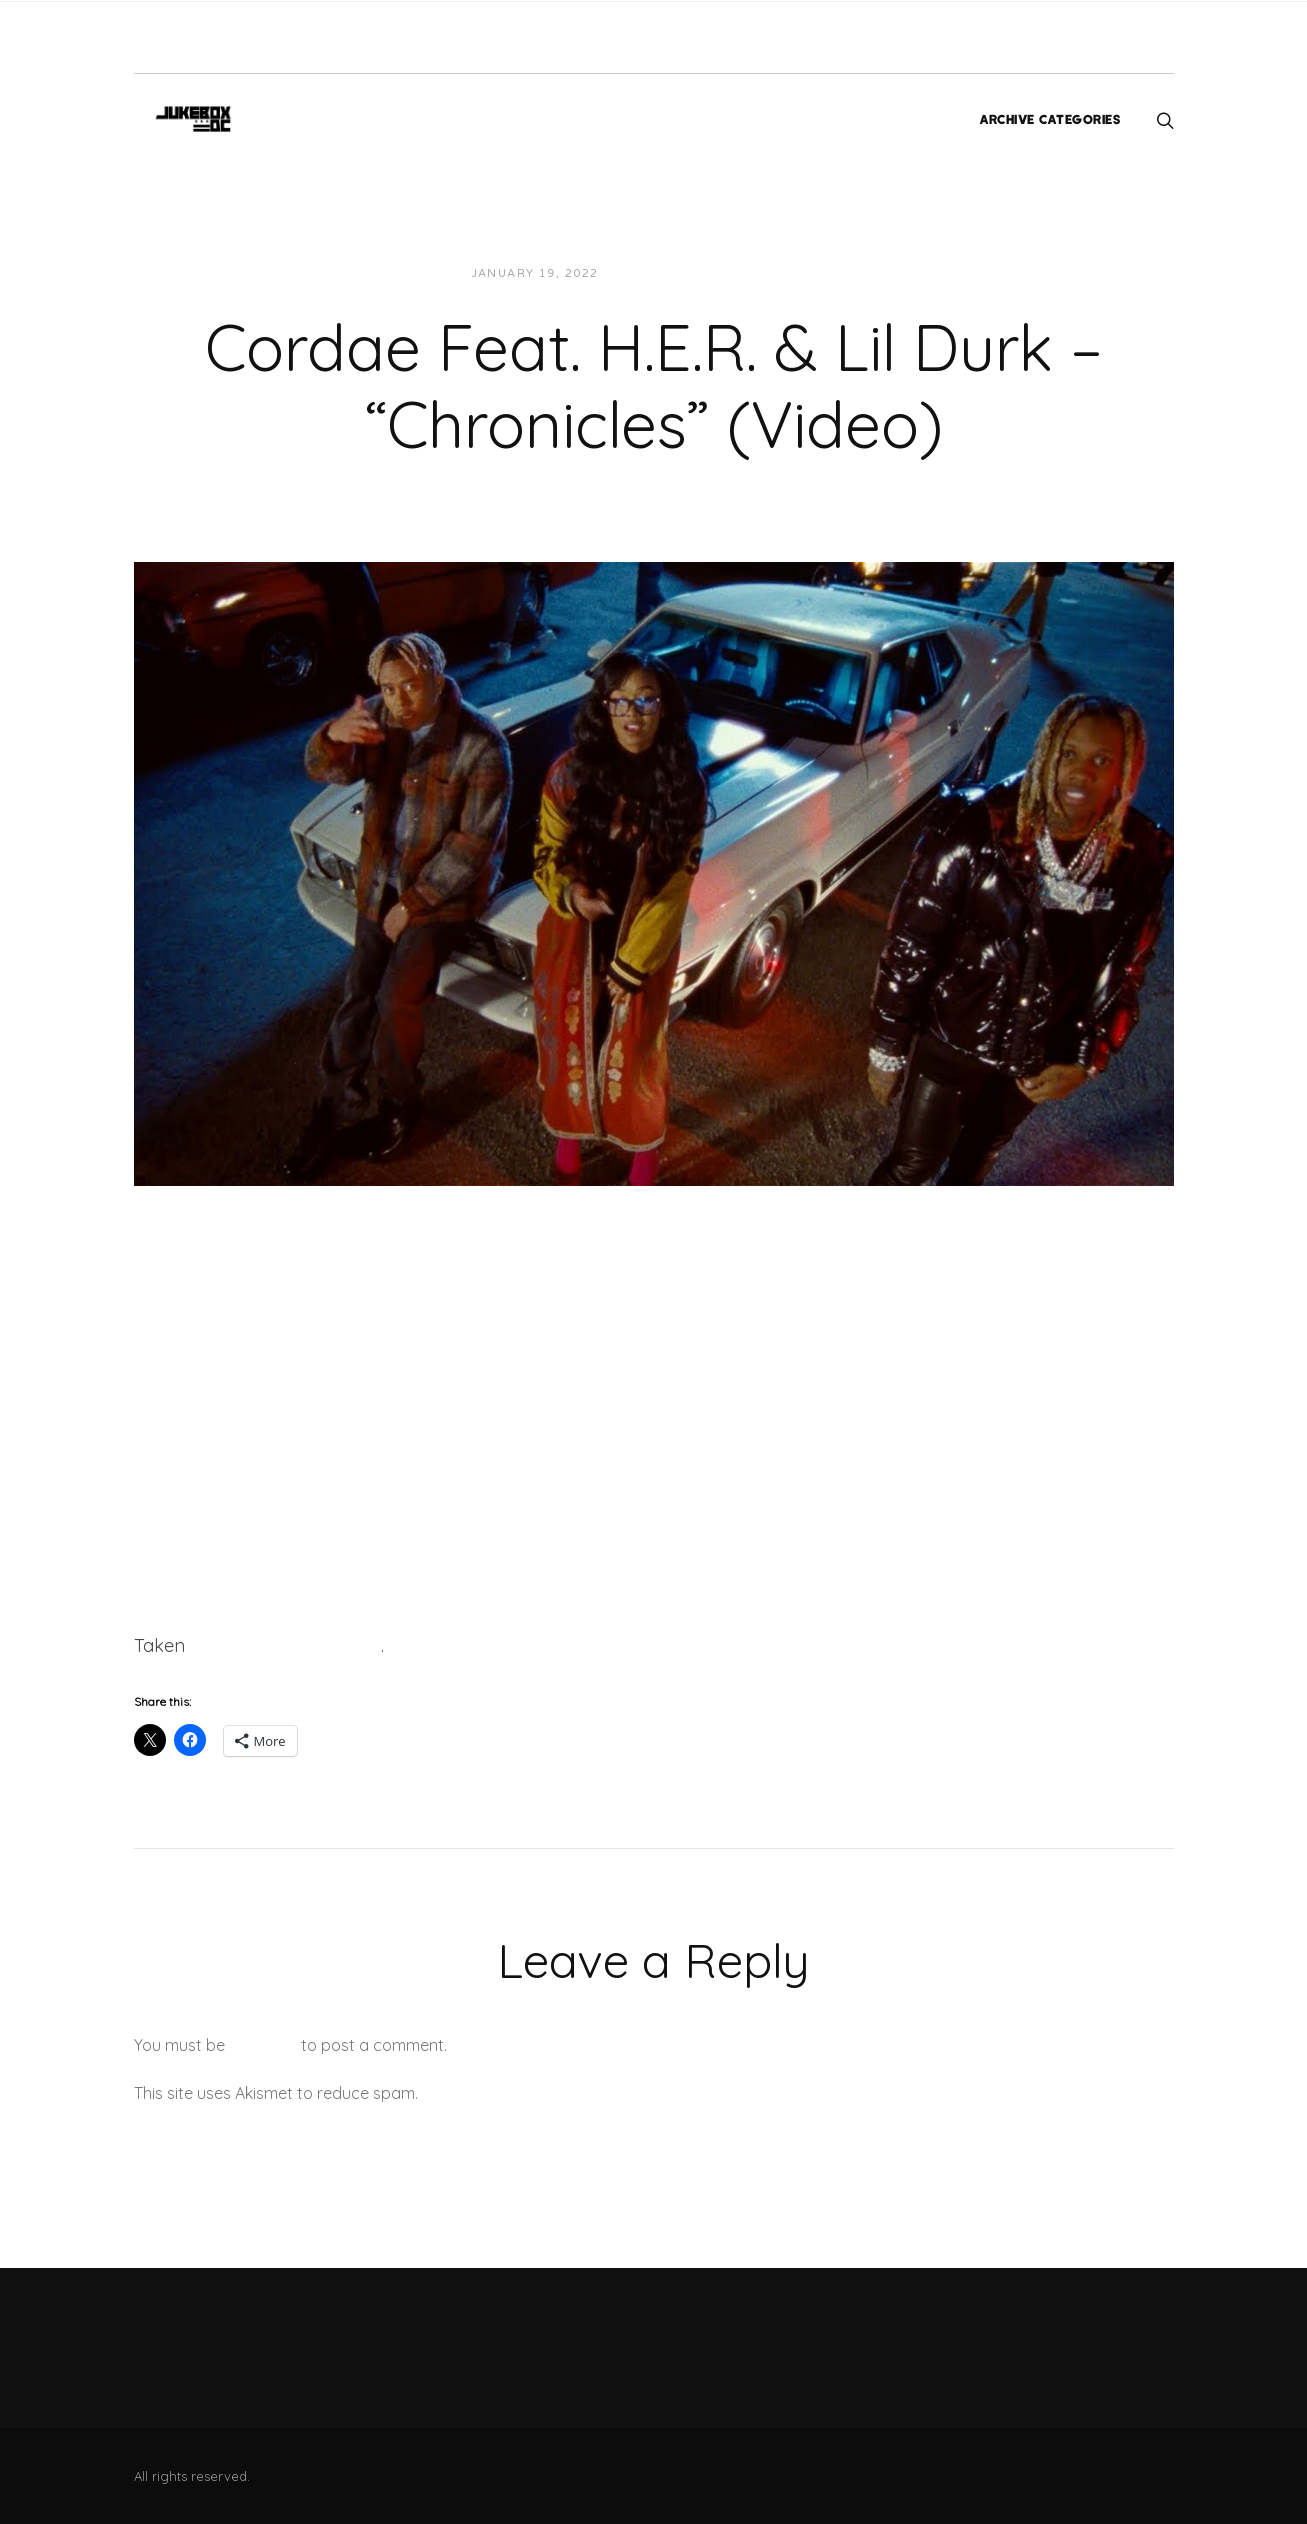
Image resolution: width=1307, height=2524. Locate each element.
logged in (263, 2045)
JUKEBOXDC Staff (682, 273)
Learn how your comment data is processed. (587, 2093)
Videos (794, 273)
